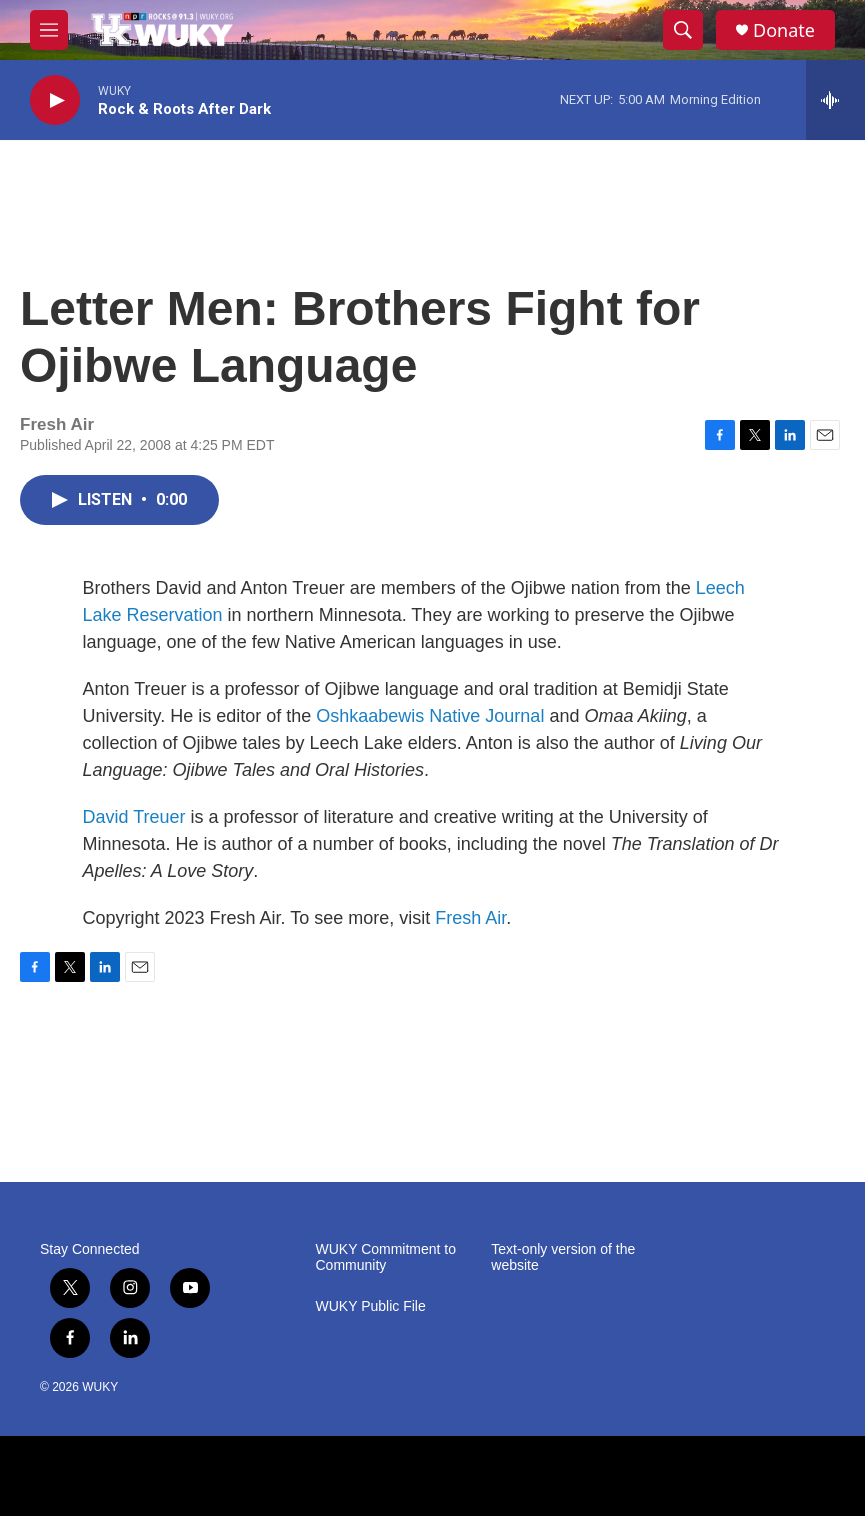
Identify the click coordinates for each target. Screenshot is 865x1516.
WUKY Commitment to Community (386, 1257)
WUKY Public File (371, 1306)
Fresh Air (470, 918)
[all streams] (835, 100)
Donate (784, 30)
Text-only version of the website (563, 1257)
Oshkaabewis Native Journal (430, 716)
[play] (55, 100)
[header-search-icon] (683, 30)
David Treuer (134, 817)
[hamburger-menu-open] (49, 30)
